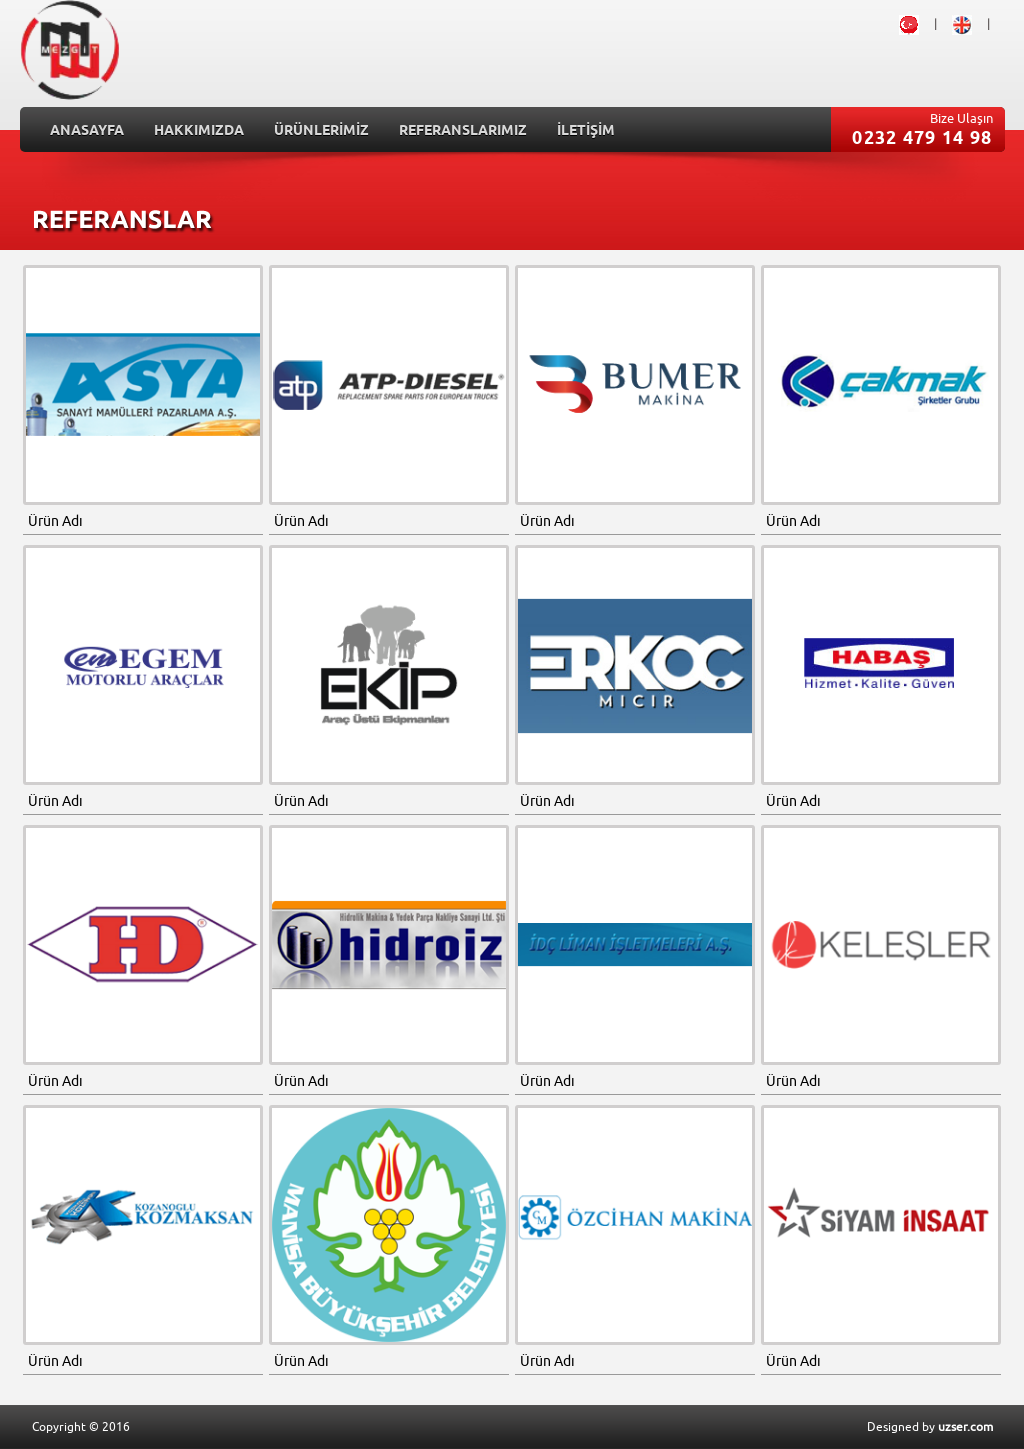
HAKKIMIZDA (199, 131)
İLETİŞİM (586, 131)
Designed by (930, 1427)
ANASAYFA (87, 131)
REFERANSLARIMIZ (463, 131)
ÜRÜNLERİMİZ (321, 131)
